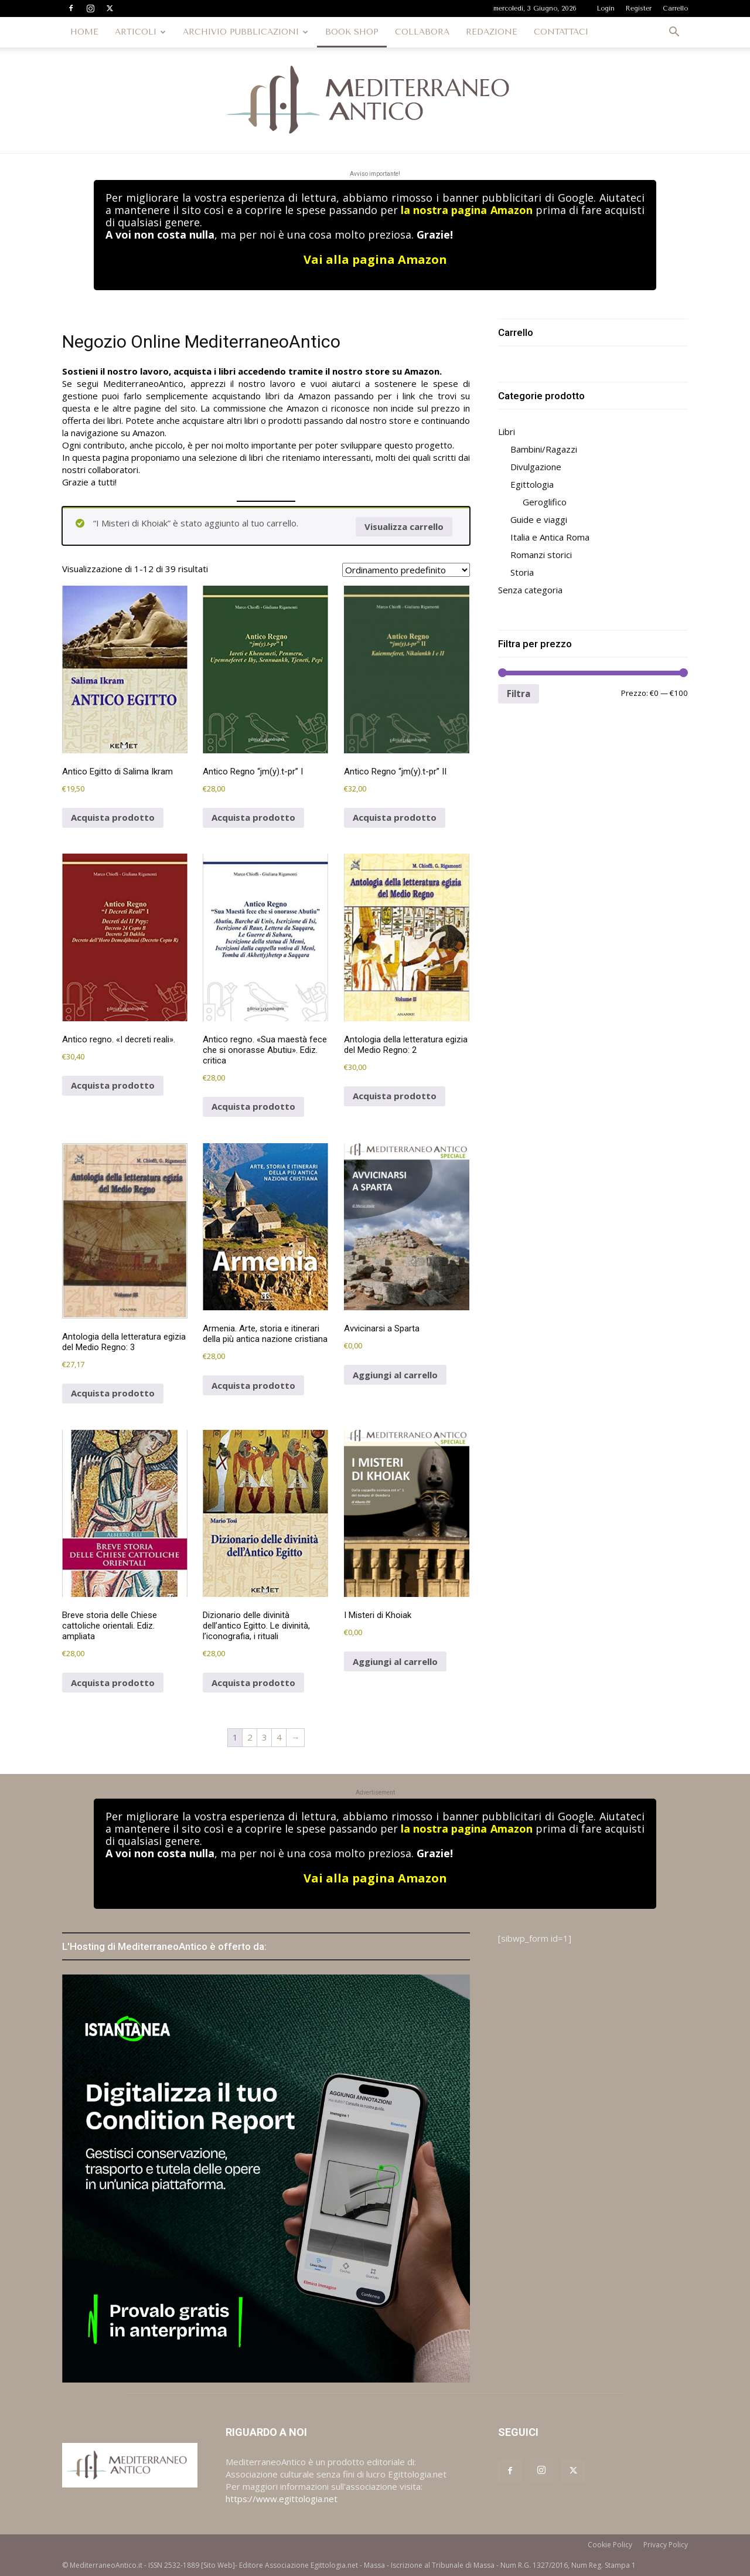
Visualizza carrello (404, 526)
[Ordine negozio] (406, 570)
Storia (522, 572)
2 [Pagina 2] (250, 1737)
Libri (506, 431)
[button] (674, 33)
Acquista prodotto (113, 817)
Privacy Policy (665, 2545)
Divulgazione (535, 467)
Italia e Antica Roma (549, 537)
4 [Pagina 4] (279, 1737)
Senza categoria (530, 590)
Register (639, 8)
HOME (84, 32)
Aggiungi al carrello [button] (395, 1375)
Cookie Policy (610, 2545)
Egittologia (532, 484)
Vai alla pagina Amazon (375, 259)
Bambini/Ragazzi (543, 449)
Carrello (675, 8)
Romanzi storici (541, 554)
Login (606, 8)
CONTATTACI (561, 32)
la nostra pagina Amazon (466, 210)
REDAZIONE (491, 32)
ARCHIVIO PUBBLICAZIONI (245, 32)
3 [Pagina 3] (264, 1737)
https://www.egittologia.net (282, 2498)
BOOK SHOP (352, 32)
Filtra (518, 693)
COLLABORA (422, 32)
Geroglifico (545, 502)
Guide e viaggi (538, 519)
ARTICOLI (140, 32)
